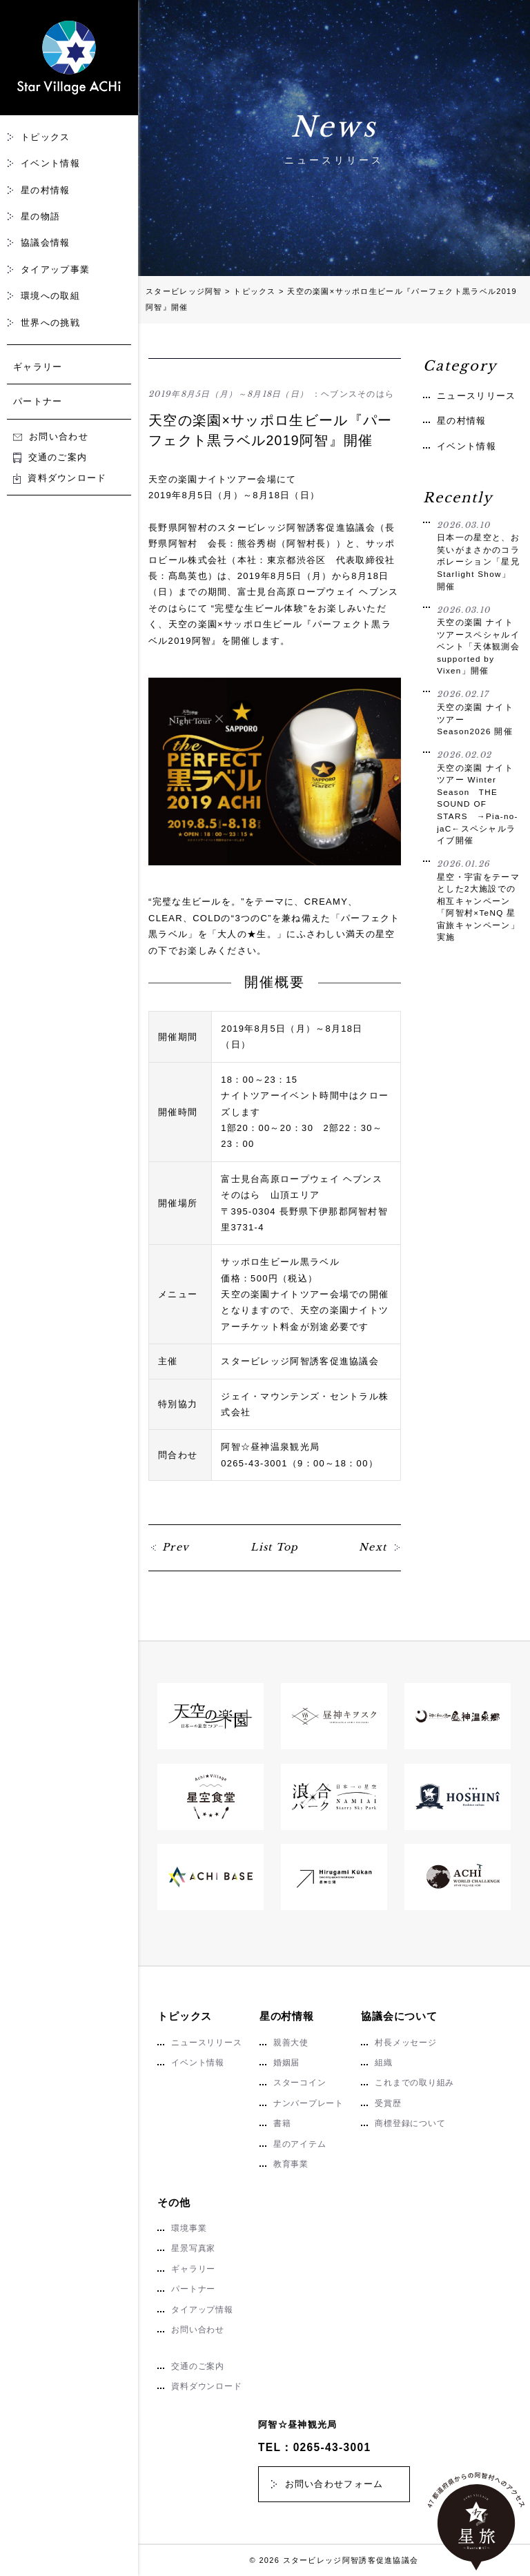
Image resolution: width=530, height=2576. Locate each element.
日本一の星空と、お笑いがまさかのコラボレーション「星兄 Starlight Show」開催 (478, 555)
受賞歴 (388, 2103)
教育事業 (290, 2164)
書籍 (282, 2123)
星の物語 (40, 216)
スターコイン (299, 2082)
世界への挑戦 (50, 322)
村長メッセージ (405, 2042)
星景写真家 (193, 2248)
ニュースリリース (476, 396)
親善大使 (290, 2042)
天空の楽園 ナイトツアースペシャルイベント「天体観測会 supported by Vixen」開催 (478, 640)
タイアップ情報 (202, 2309)
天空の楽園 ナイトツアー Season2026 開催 (478, 712)
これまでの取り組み (414, 2082)
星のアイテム (299, 2144)
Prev (176, 1547)
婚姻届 (286, 2062)
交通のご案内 (50, 457)
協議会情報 (45, 242)
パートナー (38, 401)
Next (373, 1547)
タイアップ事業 (55, 269)
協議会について (399, 2016)
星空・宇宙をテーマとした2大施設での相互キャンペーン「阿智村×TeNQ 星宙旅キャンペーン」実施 (478, 899)
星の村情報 (45, 190)
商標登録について (410, 2123)
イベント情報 (50, 163)
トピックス (45, 137)
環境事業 (188, 2228)
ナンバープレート (308, 2103)
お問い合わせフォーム (334, 2484)
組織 (384, 2062)
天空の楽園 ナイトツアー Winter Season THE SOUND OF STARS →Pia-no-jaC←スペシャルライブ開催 (478, 797)
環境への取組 (50, 296)
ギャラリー (38, 367)
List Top (274, 1547)
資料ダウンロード (60, 478)
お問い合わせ (50, 436)
